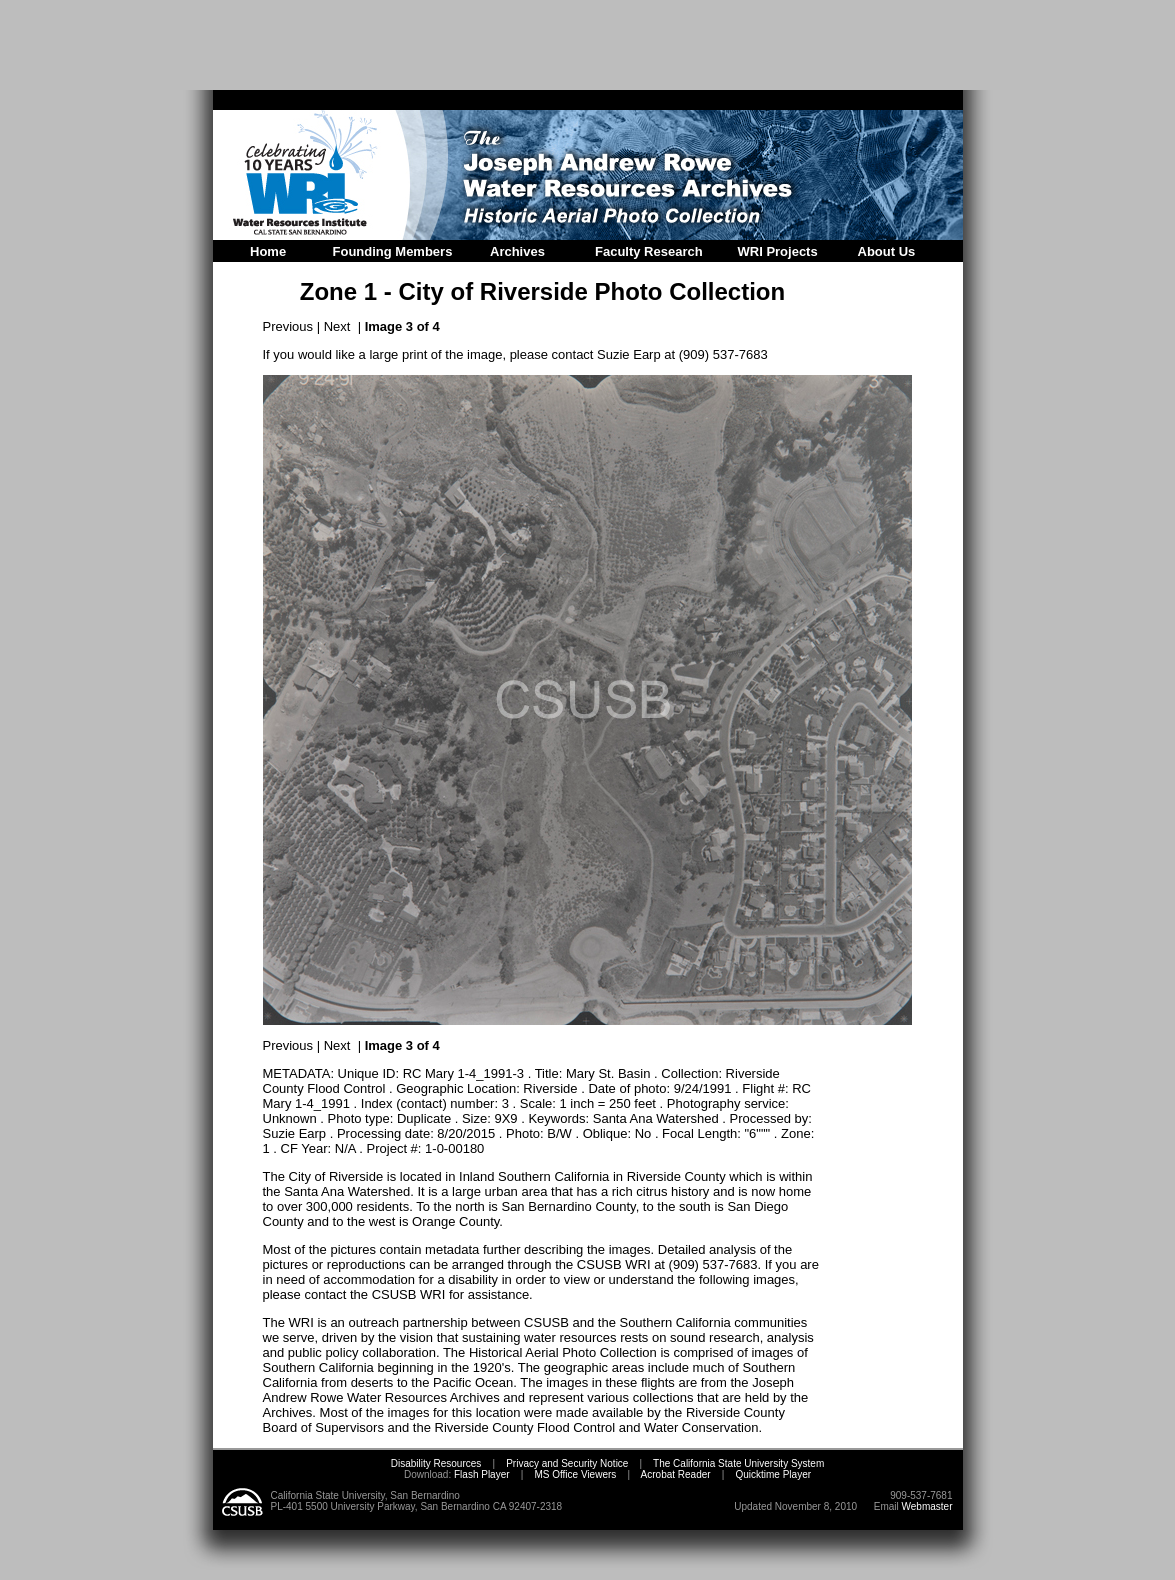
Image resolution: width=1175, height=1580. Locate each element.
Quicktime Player (773, 1474)
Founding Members (393, 251)
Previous (288, 326)
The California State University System (738, 1463)
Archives (517, 251)
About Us (887, 251)
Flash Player (480, 1474)
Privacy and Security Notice (567, 1463)
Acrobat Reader (676, 1474)
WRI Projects (778, 251)
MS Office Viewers (575, 1474)
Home (268, 251)
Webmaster (927, 1506)
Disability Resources (436, 1463)
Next (337, 326)
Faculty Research (649, 251)
